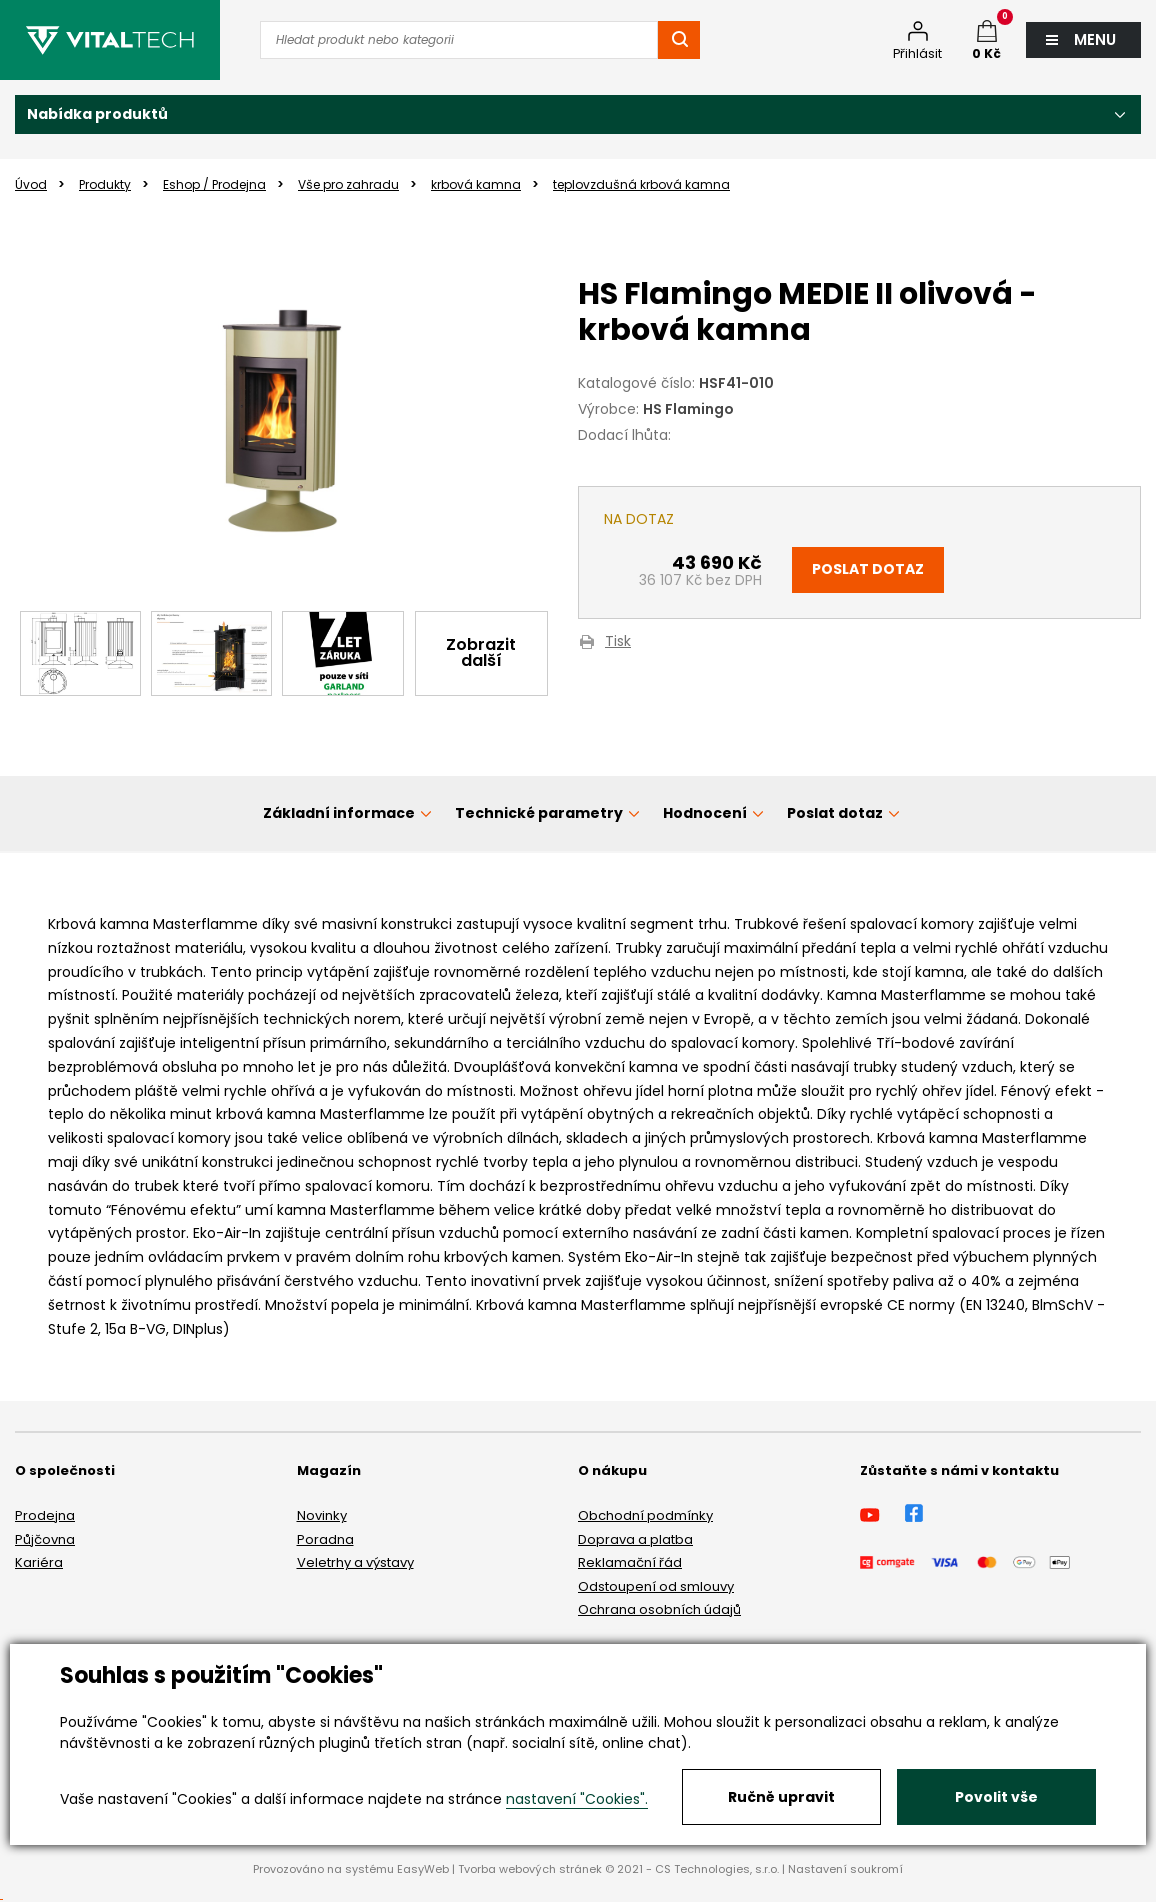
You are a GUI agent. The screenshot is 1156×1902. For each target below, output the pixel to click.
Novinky (322, 1515)
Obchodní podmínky (645, 1515)
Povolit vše (996, 1797)
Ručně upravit (781, 1797)
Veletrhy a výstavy (355, 1562)
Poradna (325, 1539)
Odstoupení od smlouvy (656, 1586)
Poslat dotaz (868, 569)
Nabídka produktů (97, 114)
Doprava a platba (635, 1539)
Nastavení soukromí (845, 1869)
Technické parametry (539, 813)
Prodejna (45, 1515)
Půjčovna (45, 1539)
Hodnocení (705, 813)
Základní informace (339, 813)
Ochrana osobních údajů (659, 1609)
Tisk (618, 642)
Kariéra (39, 1562)
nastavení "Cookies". (577, 1799)
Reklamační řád (630, 1562)
